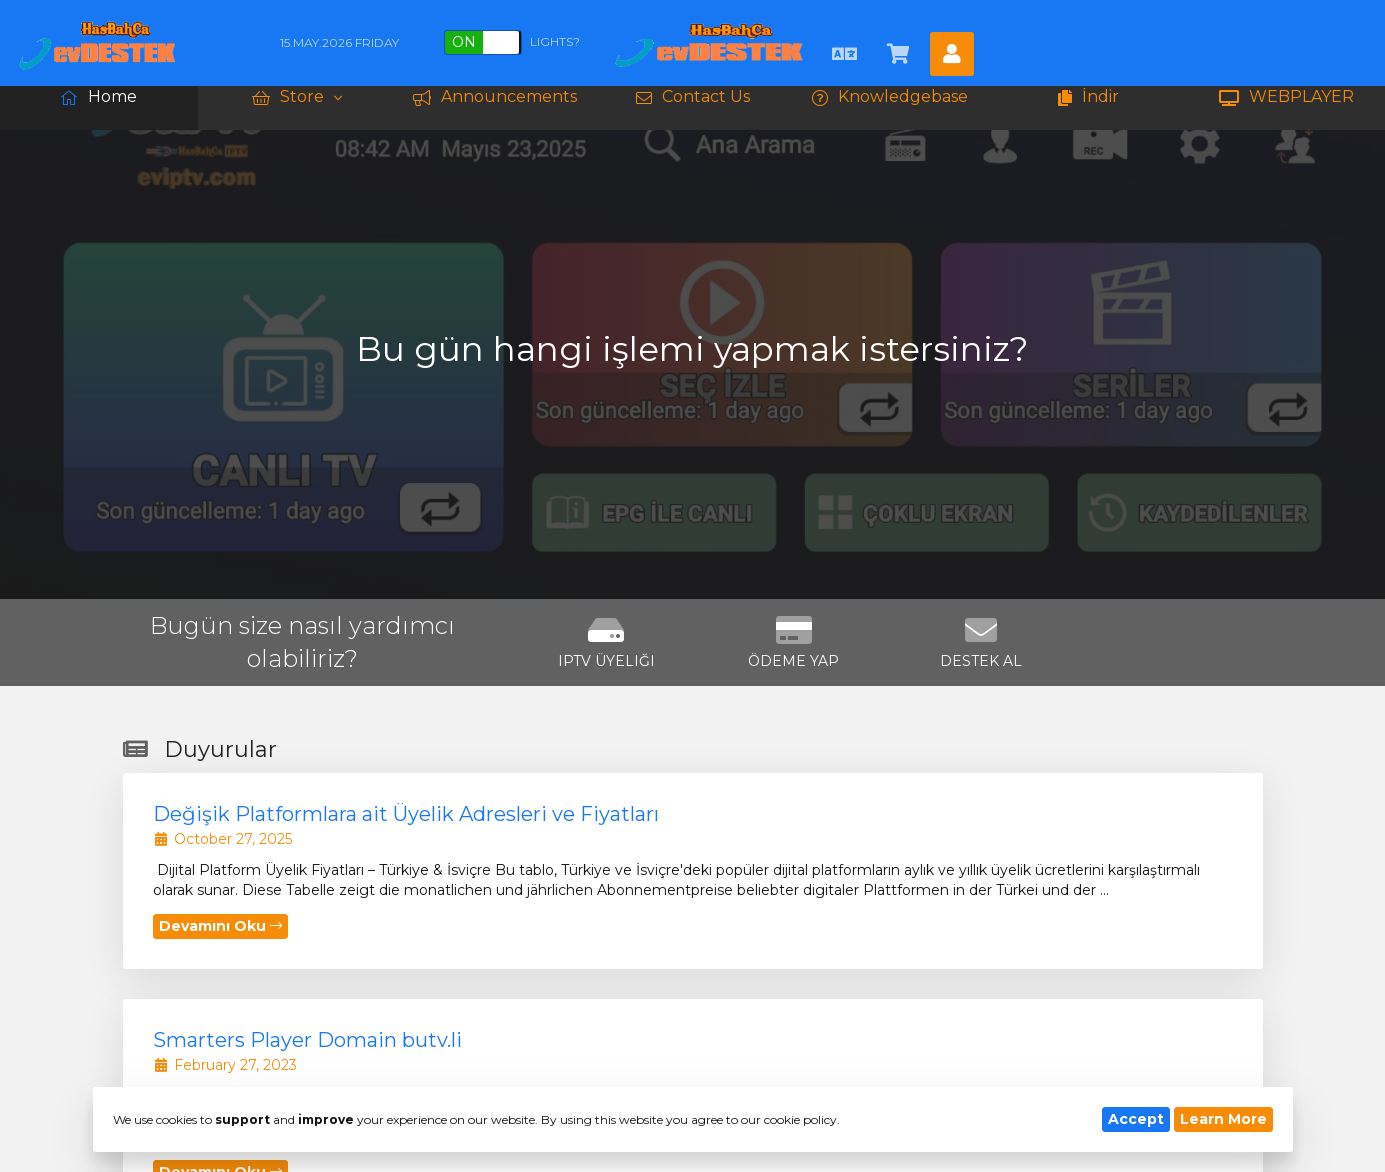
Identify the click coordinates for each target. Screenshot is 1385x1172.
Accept (1136, 1119)
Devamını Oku (220, 926)
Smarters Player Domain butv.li (307, 1040)
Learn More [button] (1223, 1119)
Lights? (512, 42)
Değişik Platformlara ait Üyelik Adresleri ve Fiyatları (406, 814)
